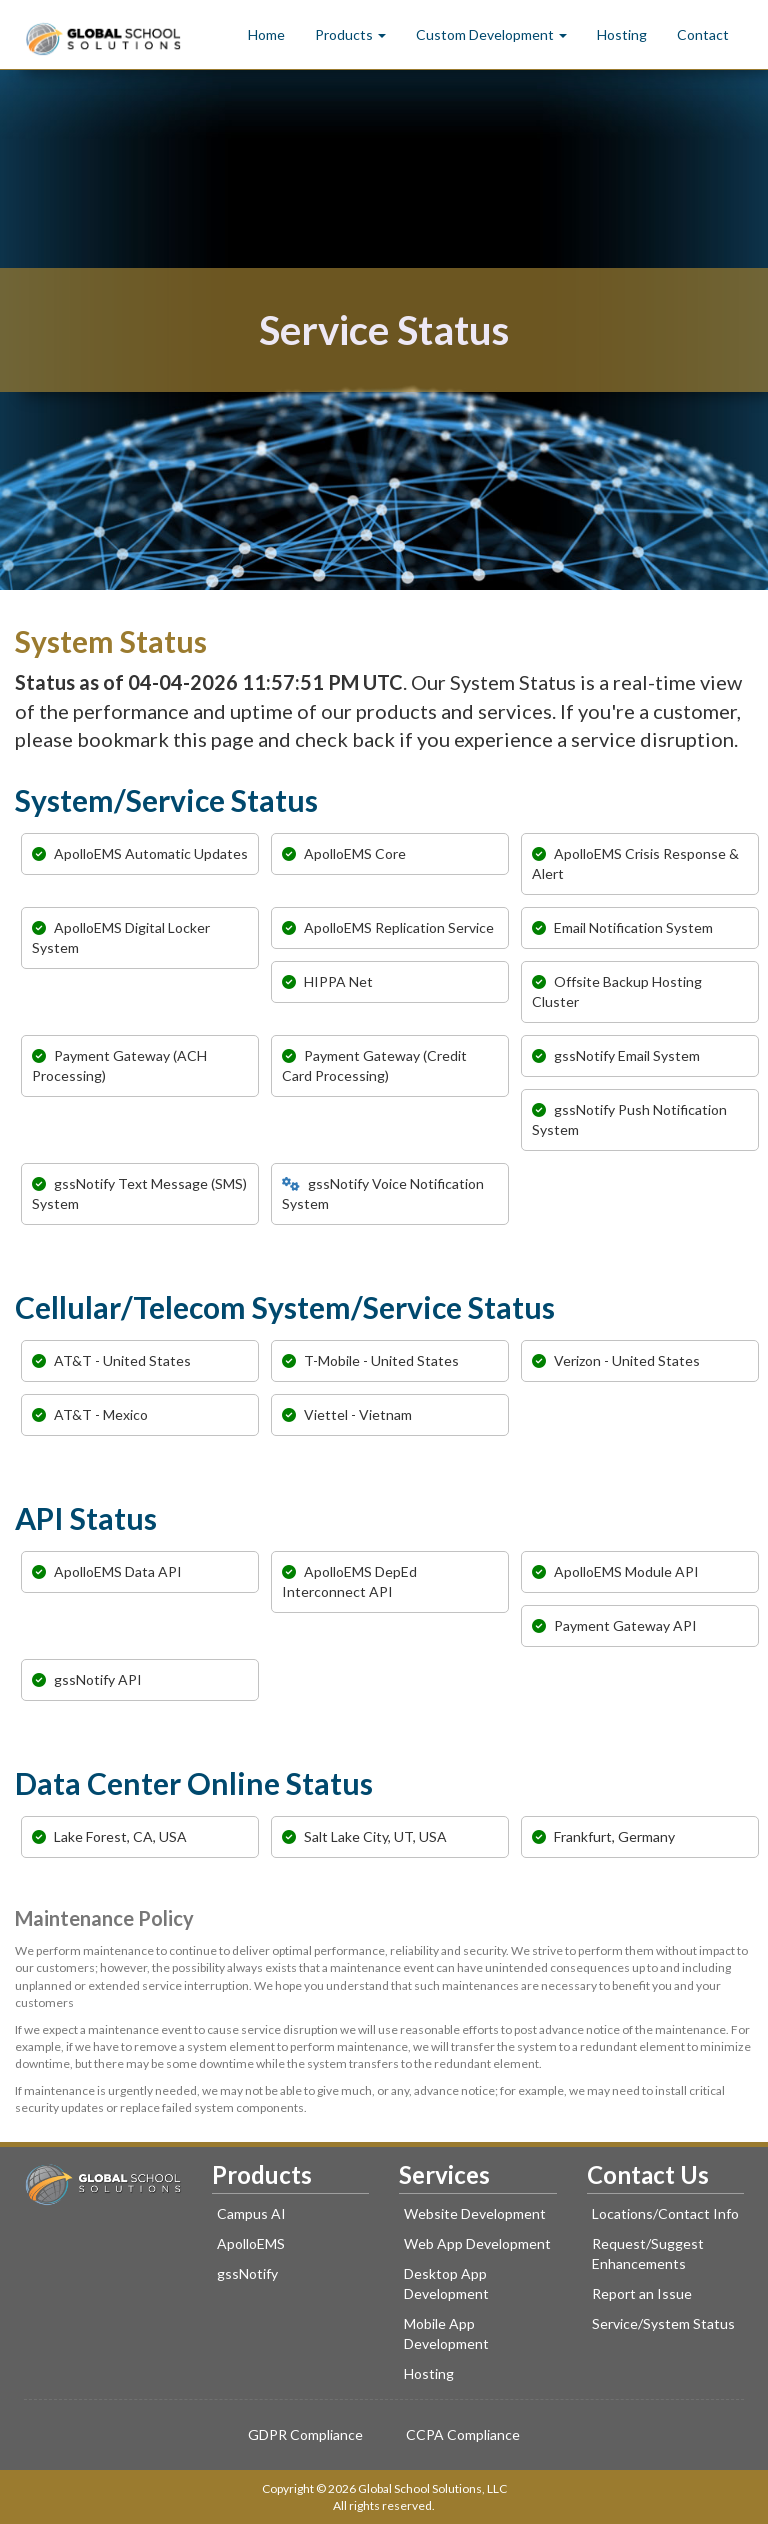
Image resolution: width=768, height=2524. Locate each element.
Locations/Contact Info (665, 2213)
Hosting (622, 34)
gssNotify (247, 2273)
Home (266, 34)
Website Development (475, 2213)
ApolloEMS (251, 2243)
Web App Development (477, 2243)
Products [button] (350, 34)
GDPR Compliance (305, 2434)
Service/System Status (663, 2323)
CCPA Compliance (463, 2434)
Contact (703, 34)
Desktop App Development (446, 2283)
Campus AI (251, 2213)
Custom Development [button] (491, 34)
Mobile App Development (446, 2333)
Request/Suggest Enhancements (648, 2253)
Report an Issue (642, 2293)
